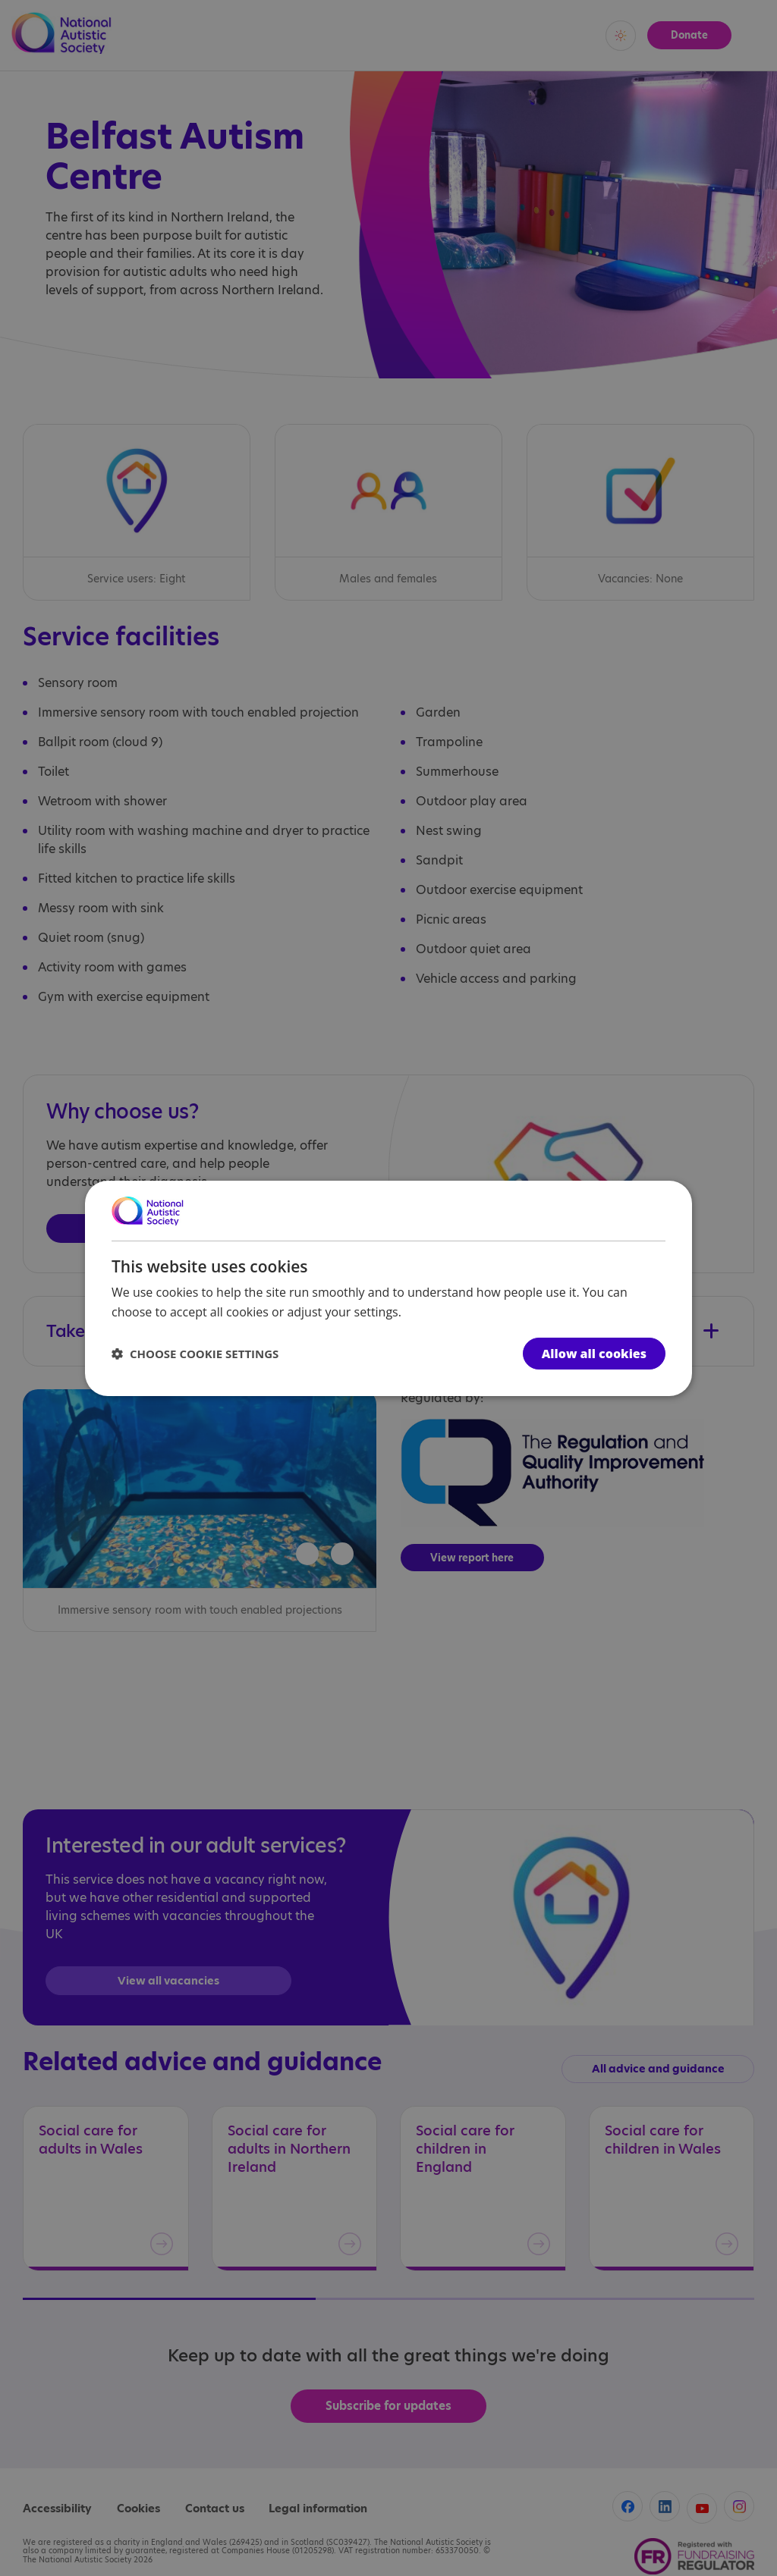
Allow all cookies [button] (594, 1353)
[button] (195, 1353)
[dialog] (388, 1287)
